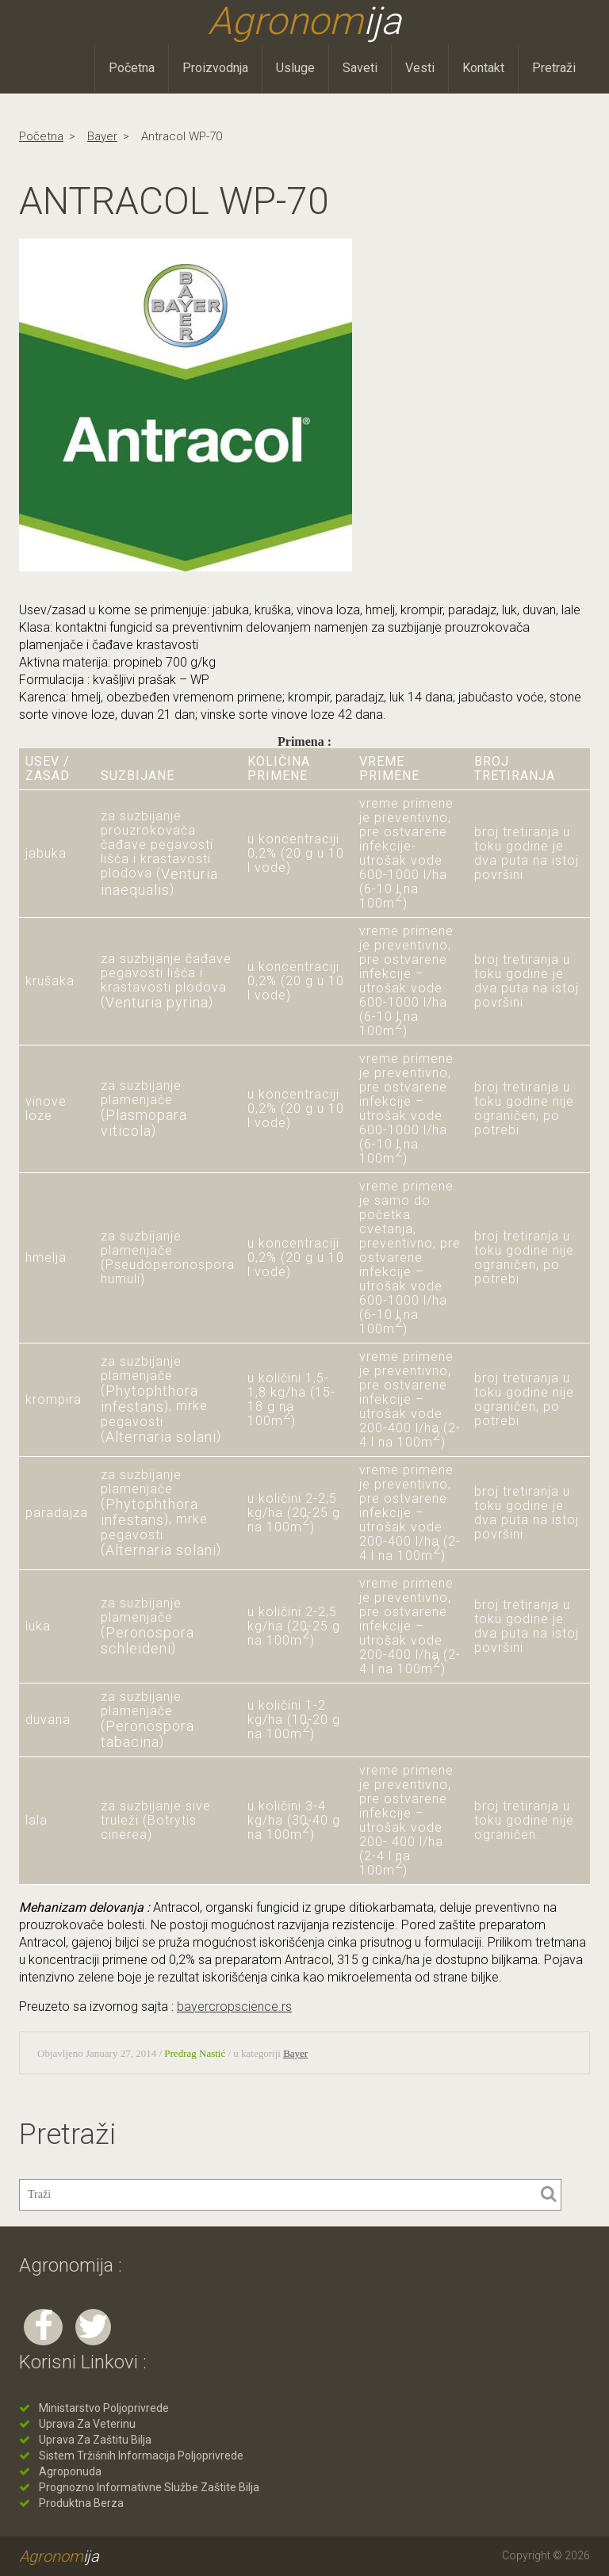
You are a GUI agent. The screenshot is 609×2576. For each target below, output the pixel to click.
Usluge (295, 67)
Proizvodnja (215, 67)
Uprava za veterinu (87, 2423)
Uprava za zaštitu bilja (95, 2439)
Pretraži (554, 67)
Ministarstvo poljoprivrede (104, 2408)
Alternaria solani (160, 1436)
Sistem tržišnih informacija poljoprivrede (141, 2455)
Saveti (360, 67)
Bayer (102, 136)
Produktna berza (81, 2503)
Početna (132, 67)
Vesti (420, 67)
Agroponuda (70, 2471)
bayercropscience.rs (234, 2006)
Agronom (304, 21)
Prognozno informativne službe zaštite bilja (149, 2487)
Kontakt (483, 67)
